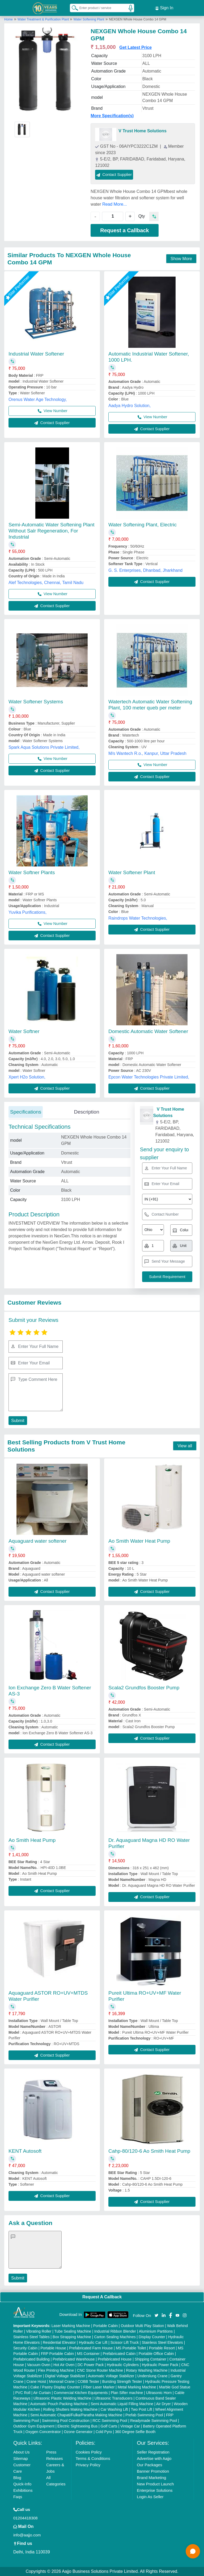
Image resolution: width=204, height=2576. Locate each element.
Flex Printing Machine (56, 2370)
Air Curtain (42, 2393)
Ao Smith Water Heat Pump (139, 1541)
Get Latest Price (135, 47)
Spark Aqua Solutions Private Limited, (44, 747)
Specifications (25, 1112)
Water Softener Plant (131, 872)
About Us (21, 2452)
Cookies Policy (89, 2452)
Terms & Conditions (93, 2458)
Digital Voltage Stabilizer (65, 2376)
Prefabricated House (115, 2359)
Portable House (53, 2348)
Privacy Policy (88, 2465)
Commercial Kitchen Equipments (81, 2393)
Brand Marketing (151, 2477)
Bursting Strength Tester (122, 2381)
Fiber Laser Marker (98, 2387)
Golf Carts (109, 2426)
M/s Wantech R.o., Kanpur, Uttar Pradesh (147, 753)
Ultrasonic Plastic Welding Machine (62, 2398)
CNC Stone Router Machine (100, 2370)
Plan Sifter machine (127, 2393)
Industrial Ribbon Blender (115, 2331)
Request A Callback (102, 2297)
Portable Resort (162, 2348)
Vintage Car (130, 2426)
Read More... (114, 204)
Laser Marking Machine (71, 2326)
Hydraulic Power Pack (160, 2365)
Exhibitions (23, 2490)
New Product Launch (155, 2484)
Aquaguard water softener (37, 1541)
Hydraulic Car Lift (93, 2342)
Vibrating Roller (38, 2331)
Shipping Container (150, 2359)
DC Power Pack (91, 2365)
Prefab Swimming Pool (144, 2415)
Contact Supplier (114, 174)
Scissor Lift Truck (124, 2342)
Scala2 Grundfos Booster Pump (143, 1687)
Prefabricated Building (31, 2359)
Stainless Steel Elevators (162, 2342)
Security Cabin (25, 2348)
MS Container (88, 2353)
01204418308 (25, 2518)
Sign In (164, 8)
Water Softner (24, 1031)
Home (8, 19)
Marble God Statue (174, 2387)
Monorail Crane (62, 2381)
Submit (17, 1420)
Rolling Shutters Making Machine (70, 2409)
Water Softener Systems (35, 701)
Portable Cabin (105, 2326)
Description (86, 1112)
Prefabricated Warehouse (74, 2359)
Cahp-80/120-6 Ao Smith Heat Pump (149, 2151)
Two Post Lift (141, 2409)
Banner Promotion (153, 2471)
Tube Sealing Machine (72, 2331)
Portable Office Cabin (156, 2353)
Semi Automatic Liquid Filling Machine (122, 2404)
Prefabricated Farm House (91, 2348)
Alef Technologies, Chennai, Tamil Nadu (45, 582)
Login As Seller (150, 2496)
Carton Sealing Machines (114, 2337)
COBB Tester (88, 2381)
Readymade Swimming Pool (153, 2420)
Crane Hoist (36, 2381)
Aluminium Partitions (156, 2331)
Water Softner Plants (31, 872)
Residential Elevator (59, 2342)
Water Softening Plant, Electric (142, 524)
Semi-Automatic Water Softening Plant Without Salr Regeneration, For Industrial (51, 531)
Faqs (17, 2496)
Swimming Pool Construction (66, 2420)
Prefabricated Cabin (119, 2353)
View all (184, 1446)
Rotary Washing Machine (147, 2370)
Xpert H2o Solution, (26, 1077)
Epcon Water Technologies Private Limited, (148, 1077)
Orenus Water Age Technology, (37, 399)
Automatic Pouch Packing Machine (59, 2404)
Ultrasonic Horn (159, 2393)
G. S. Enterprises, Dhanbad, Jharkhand (145, 570)
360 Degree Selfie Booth (135, 2432)
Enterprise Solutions (154, 2490)
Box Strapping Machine (72, 2337)
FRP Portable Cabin (57, 2353)
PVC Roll (22, 2393)
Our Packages (149, 2465)
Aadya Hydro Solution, (129, 405)
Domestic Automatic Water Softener (148, 1031)
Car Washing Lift (114, 2409)
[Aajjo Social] (156, 2315)
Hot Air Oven (63, 2365)
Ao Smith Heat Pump (32, 1840)
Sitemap (20, 2458)
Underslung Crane (152, 2376)
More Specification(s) (112, 115)
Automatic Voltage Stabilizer (111, 2376)
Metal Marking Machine (137, 2387)
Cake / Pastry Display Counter (55, 2387)
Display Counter (152, 2337)
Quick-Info (22, 2484)
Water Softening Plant (88, 19)
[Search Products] (72, 8)
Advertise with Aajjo (154, 2458)
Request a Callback (124, 230)
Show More (181, 258)
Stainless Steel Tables (31, 2337)
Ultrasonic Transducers (114, 2398)
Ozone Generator (78, 2432)
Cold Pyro (104, 2432)
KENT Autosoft (24, 2151)
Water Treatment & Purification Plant (44, 19)
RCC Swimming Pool (109, 2420)
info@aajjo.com (27, 2535)
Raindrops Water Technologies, (137, 918)
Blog (17, 2477)
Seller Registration (153, 2452)
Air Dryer (163, 2404)
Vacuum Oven (38, 2365)
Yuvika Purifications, (27, 912)
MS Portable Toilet (131, 2348)
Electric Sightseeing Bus (77, 2426)
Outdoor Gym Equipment (33, 2426)
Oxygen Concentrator (43, 2432)
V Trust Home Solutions (142, 131)
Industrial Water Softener (36, 354)
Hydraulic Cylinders (123, 2365)
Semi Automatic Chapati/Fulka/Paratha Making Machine (76, 2415)
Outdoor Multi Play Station (142, 2326)
